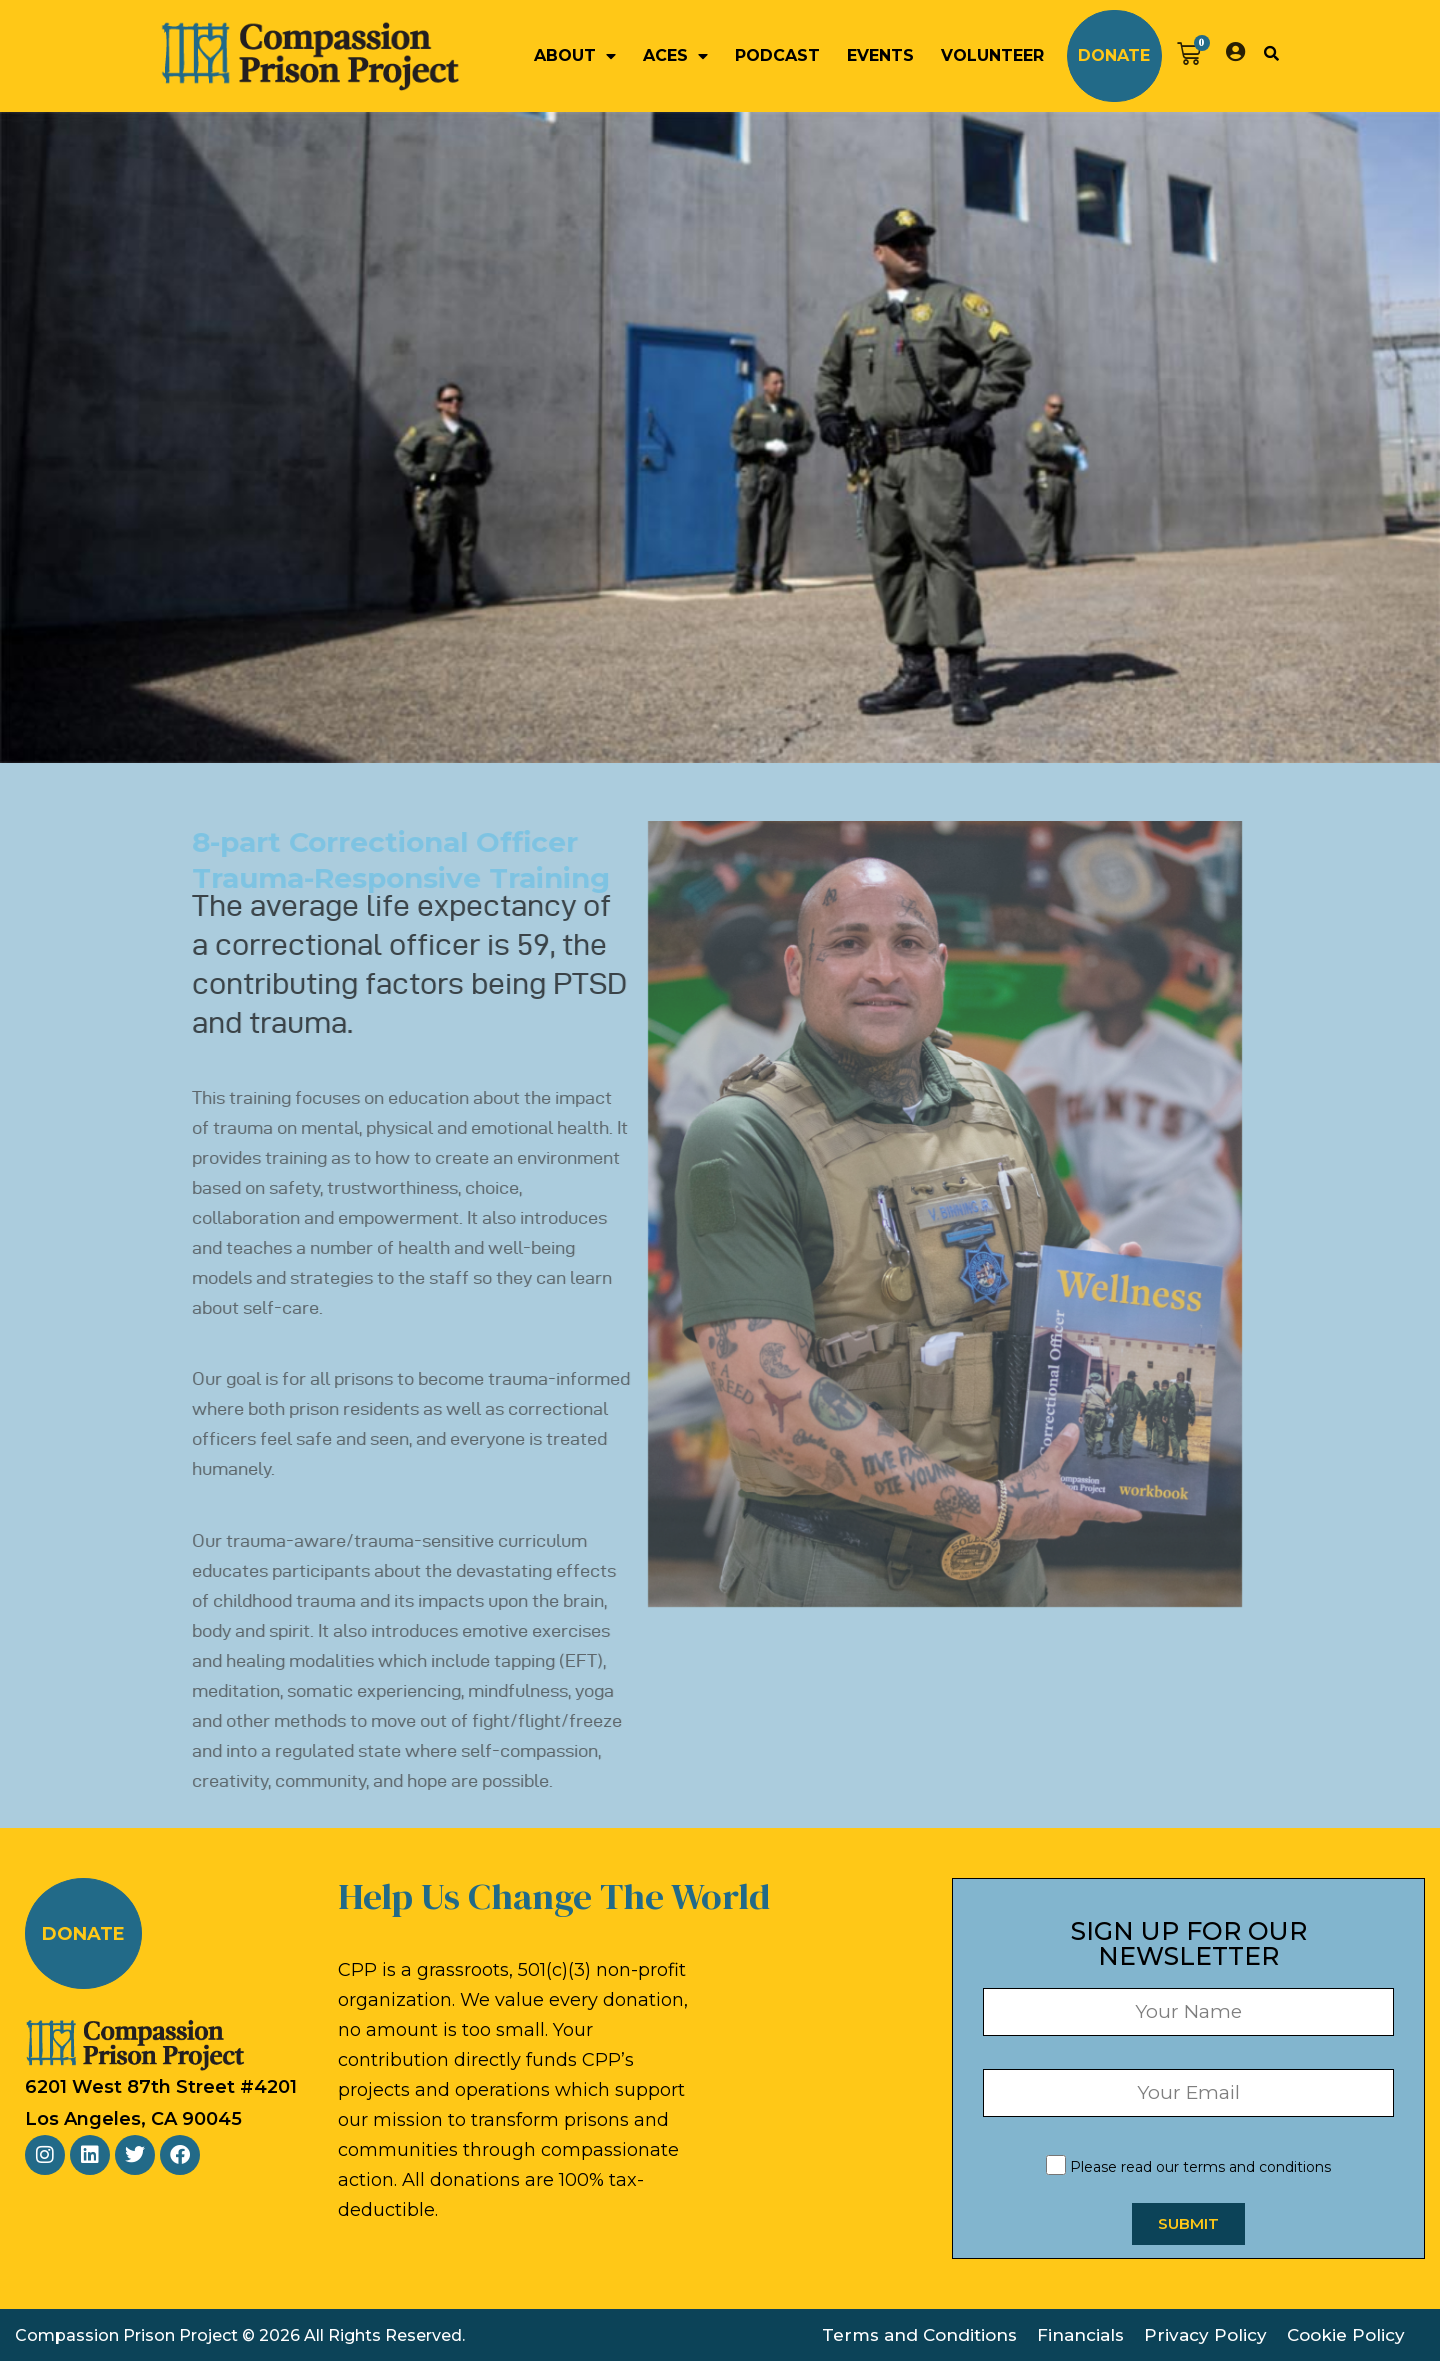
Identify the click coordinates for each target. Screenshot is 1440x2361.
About (575, 56)
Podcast (777, 55)
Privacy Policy (1205, 2335)
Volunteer (992, 55)
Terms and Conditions (919, 2335)
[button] (1271, 53)
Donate (1114, 55)
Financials (1080, 2335)
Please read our (1188, 2167)
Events (880, 55)
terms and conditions (1257, 2167)
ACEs (675, 56)
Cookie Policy (1346, 2335)
